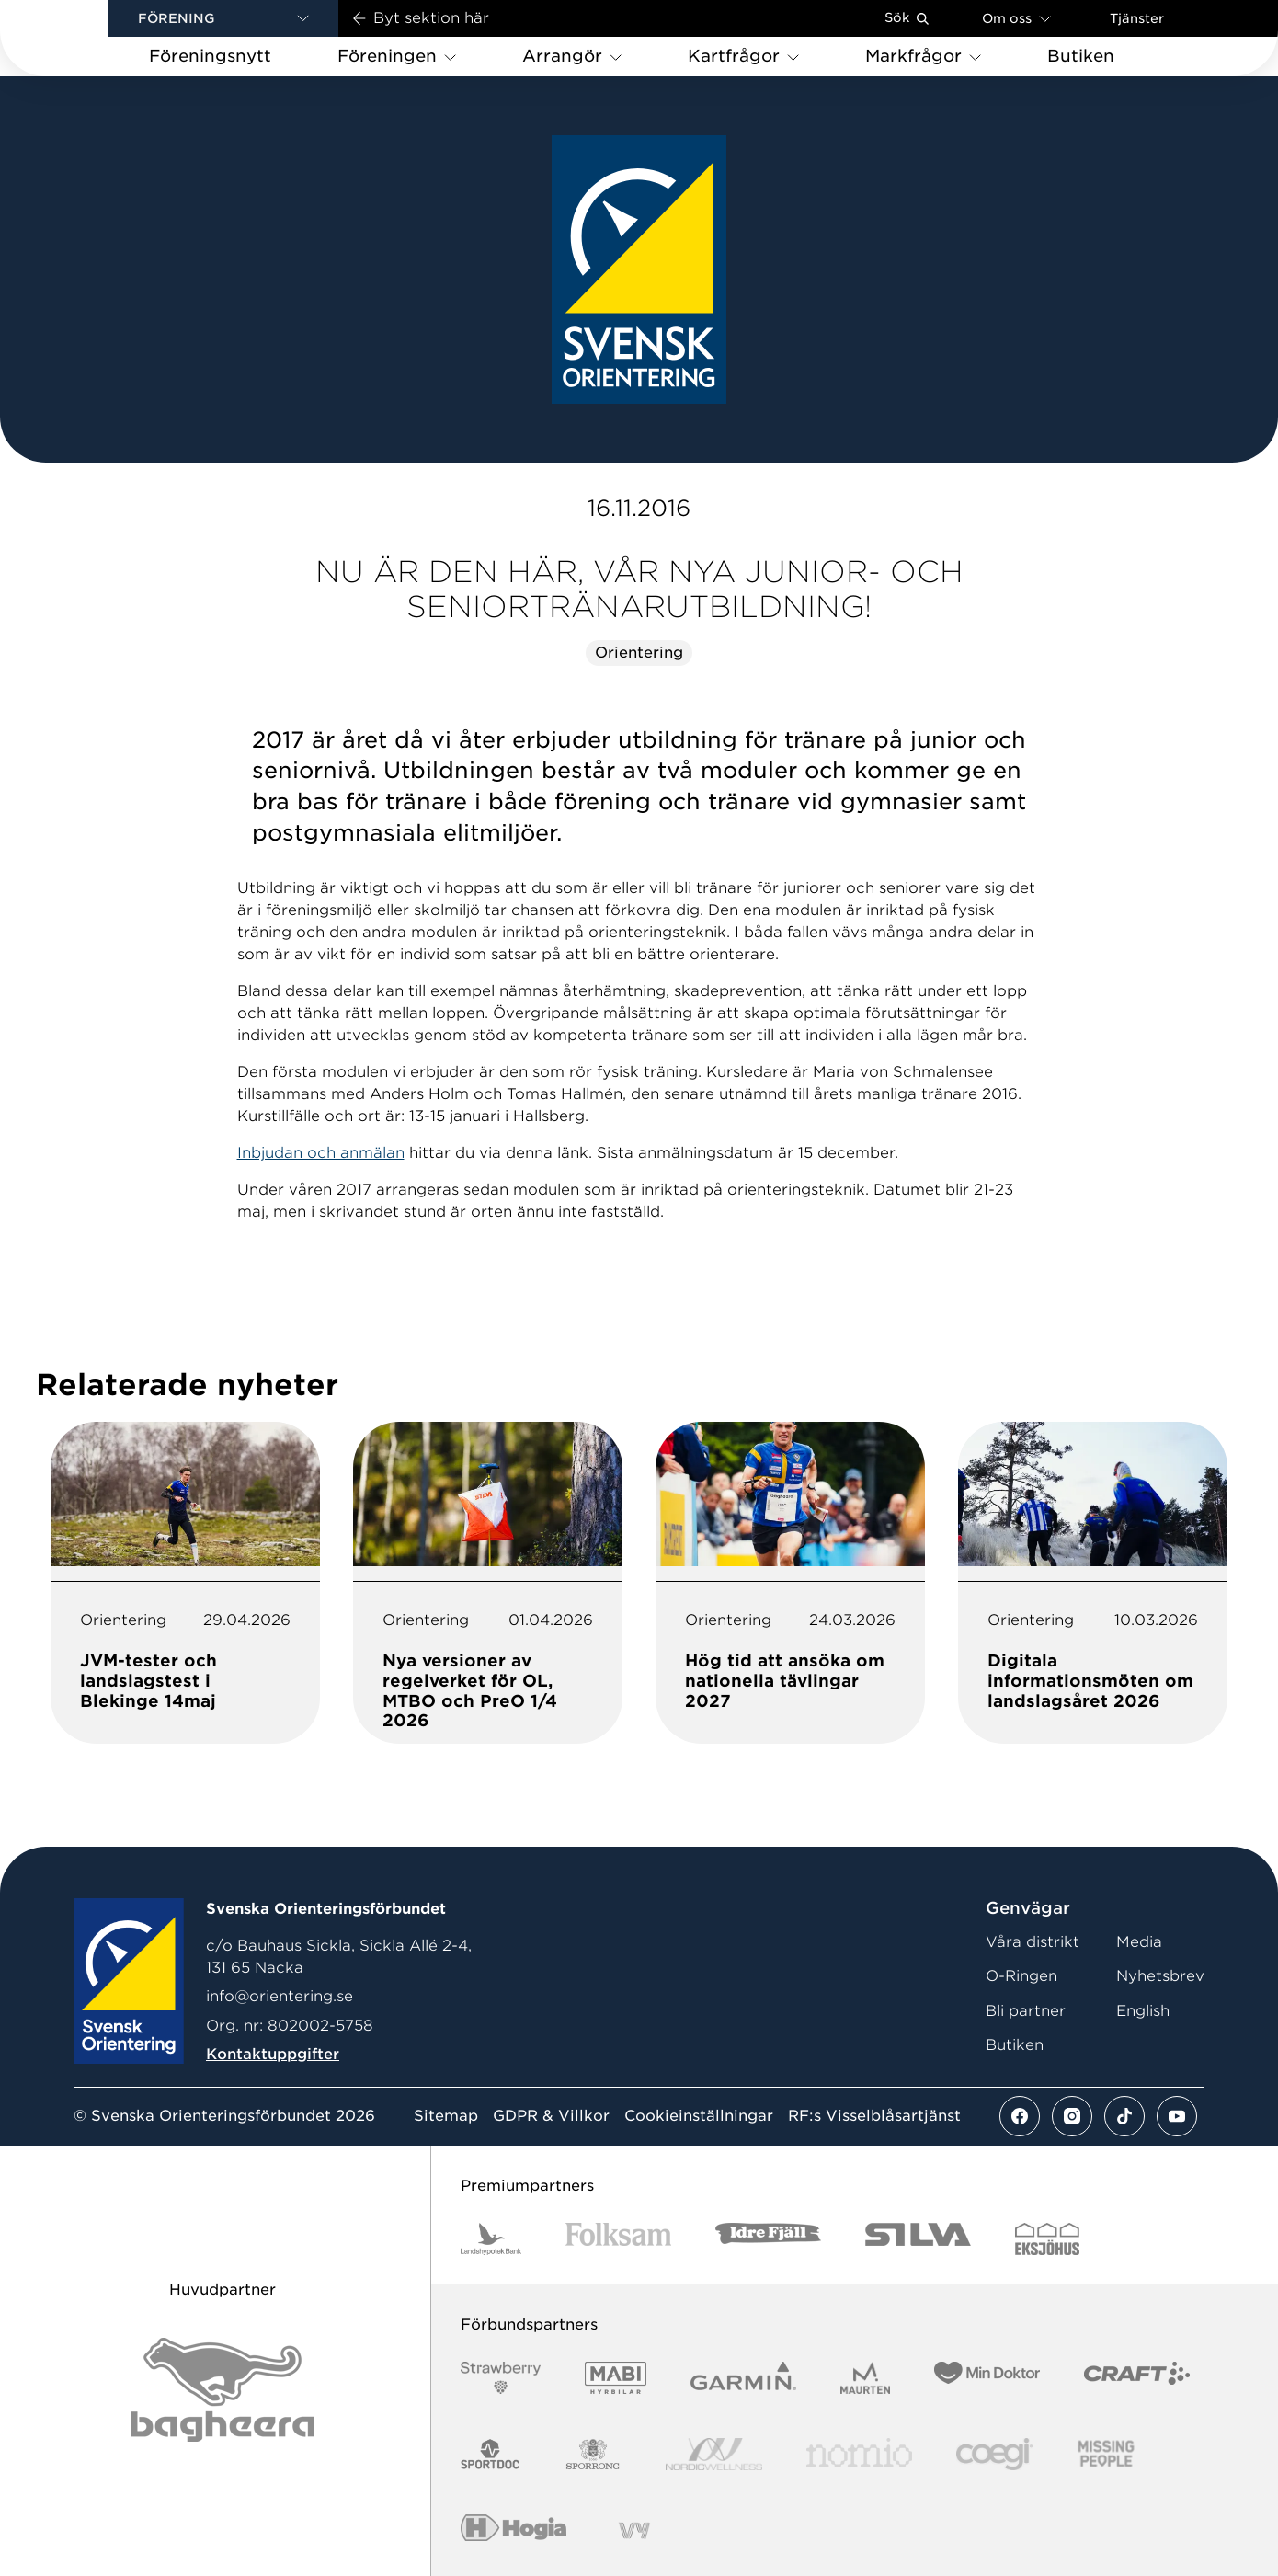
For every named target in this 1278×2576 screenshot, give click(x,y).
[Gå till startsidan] (83, 38)
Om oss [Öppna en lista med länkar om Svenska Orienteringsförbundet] (1016, 18)
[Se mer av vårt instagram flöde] (1072, 2116)
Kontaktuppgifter (272, 2054)
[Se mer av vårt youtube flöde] (1177, 2116)
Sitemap (446, 2116)
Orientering (639, 652)
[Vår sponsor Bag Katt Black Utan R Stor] (222, 2390)
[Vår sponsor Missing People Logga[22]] (1106, 2454)
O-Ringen (1021, 1976)
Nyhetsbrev (1160, 1976)
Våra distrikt (1032, 1942)
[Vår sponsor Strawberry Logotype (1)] (501, 2378)
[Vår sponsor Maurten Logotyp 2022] (865, 2378)
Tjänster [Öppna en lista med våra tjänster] (1137, 18)
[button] (223, 18)
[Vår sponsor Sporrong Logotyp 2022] (593, 2454)
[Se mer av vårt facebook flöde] (1019, 2116)
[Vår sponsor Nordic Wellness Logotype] (714, 2454)
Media (1139, 1942)
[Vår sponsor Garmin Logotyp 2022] (743, 2378)
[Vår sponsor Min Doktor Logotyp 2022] (987, 2378)
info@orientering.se (279, 1996)
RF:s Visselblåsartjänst (874, 2116)
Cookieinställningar (698, 2116)
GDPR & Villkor (551, 2116)
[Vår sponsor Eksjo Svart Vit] (1047, 2239)
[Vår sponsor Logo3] (994, 2454)
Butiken (1015, 2045)
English (1143, 2011)
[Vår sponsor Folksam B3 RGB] (618, 2239)
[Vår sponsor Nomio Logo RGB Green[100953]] (859, 2454)
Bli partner (1026, 2011)
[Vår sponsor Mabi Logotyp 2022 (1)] (615, 2378)
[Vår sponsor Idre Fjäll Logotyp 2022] (768, 2239)
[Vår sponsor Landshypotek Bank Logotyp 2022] (491, 2239)
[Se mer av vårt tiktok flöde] (1124, 2116)
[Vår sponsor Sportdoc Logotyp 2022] (490, 2454)
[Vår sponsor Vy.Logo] (634, 2530)
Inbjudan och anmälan (321, 1153)
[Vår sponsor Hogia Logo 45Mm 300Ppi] (513, 2530)
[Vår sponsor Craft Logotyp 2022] (1137, 2378)
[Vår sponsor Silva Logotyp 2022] (918, 2239)
